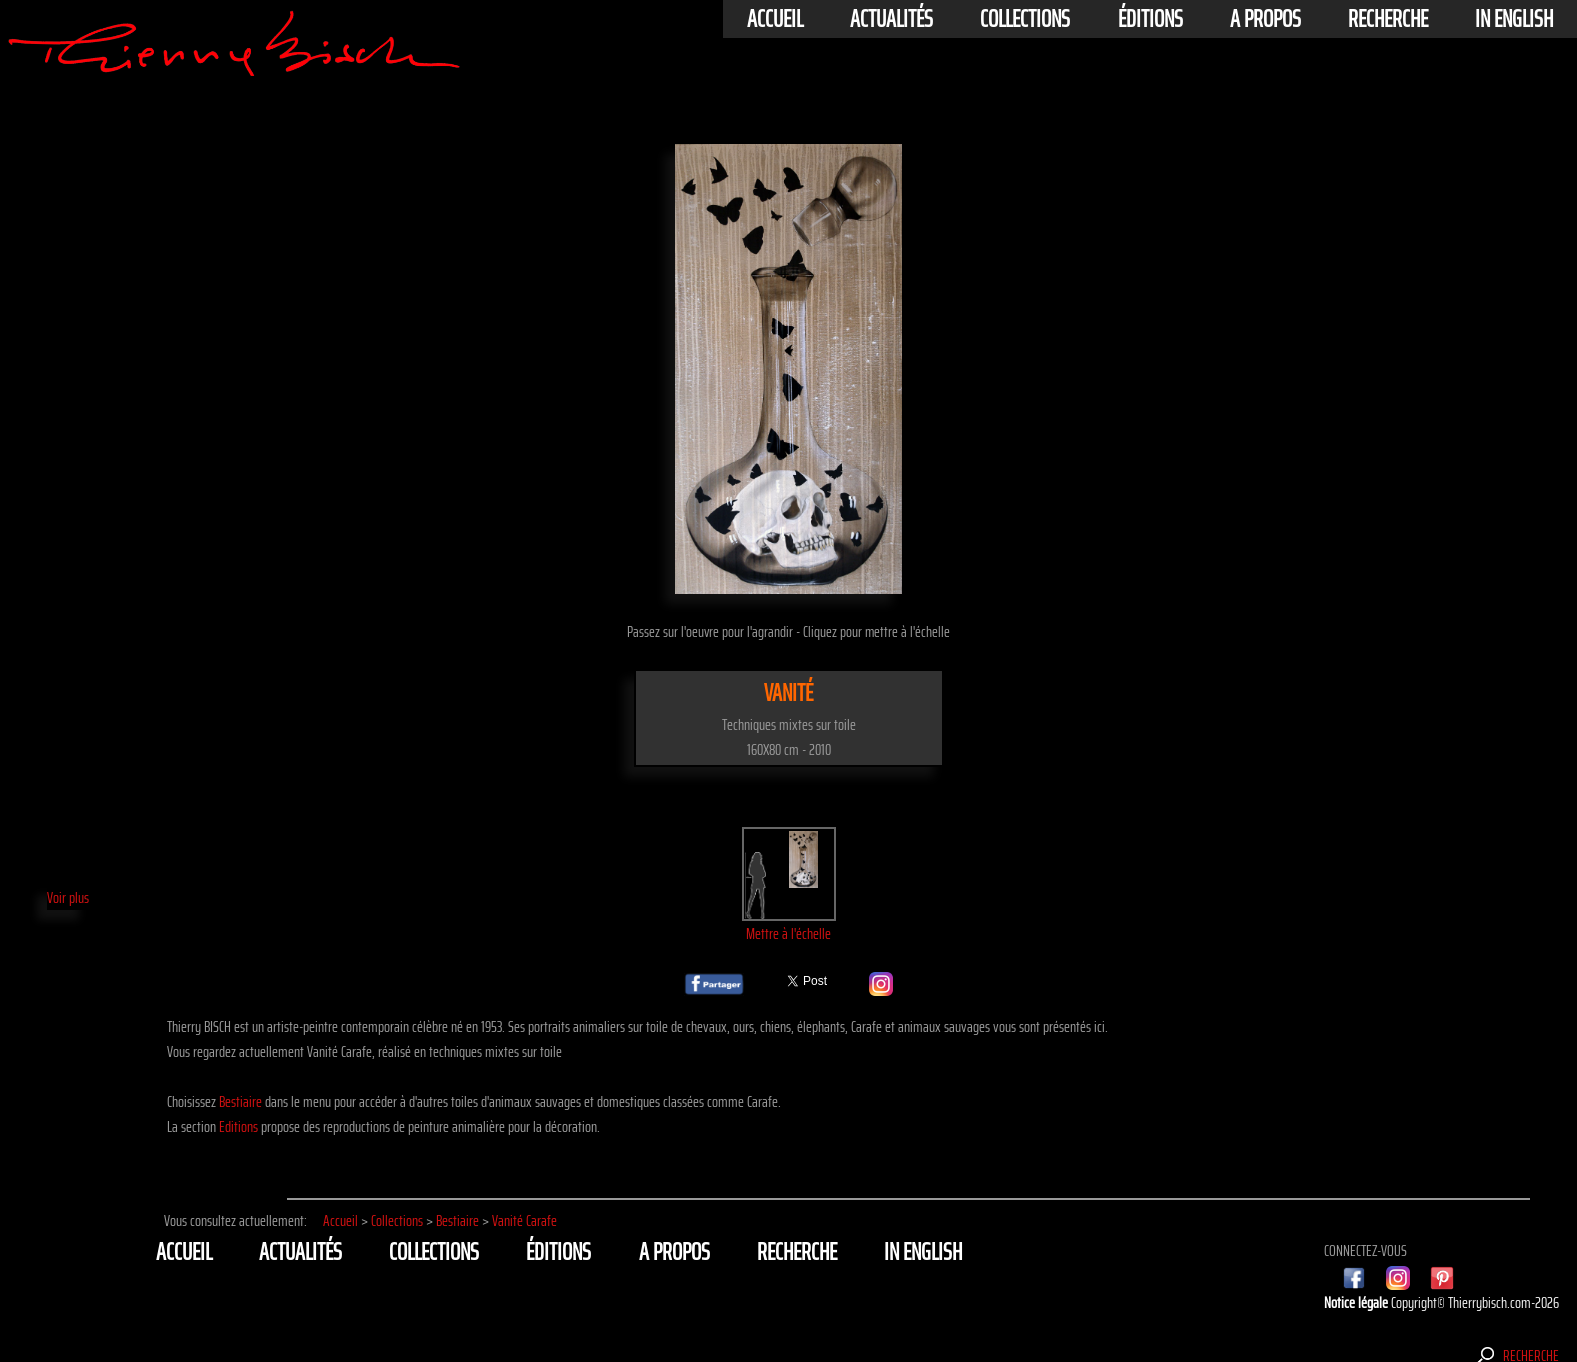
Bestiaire (240, 1101)
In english (1514, 19)
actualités (891, 19)
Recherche (1388, 19)
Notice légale (1357, 1302)
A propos (1265, 19)
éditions (1150, 19)
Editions (238, 1126)
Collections (1025, 19)
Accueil (775, 19)
